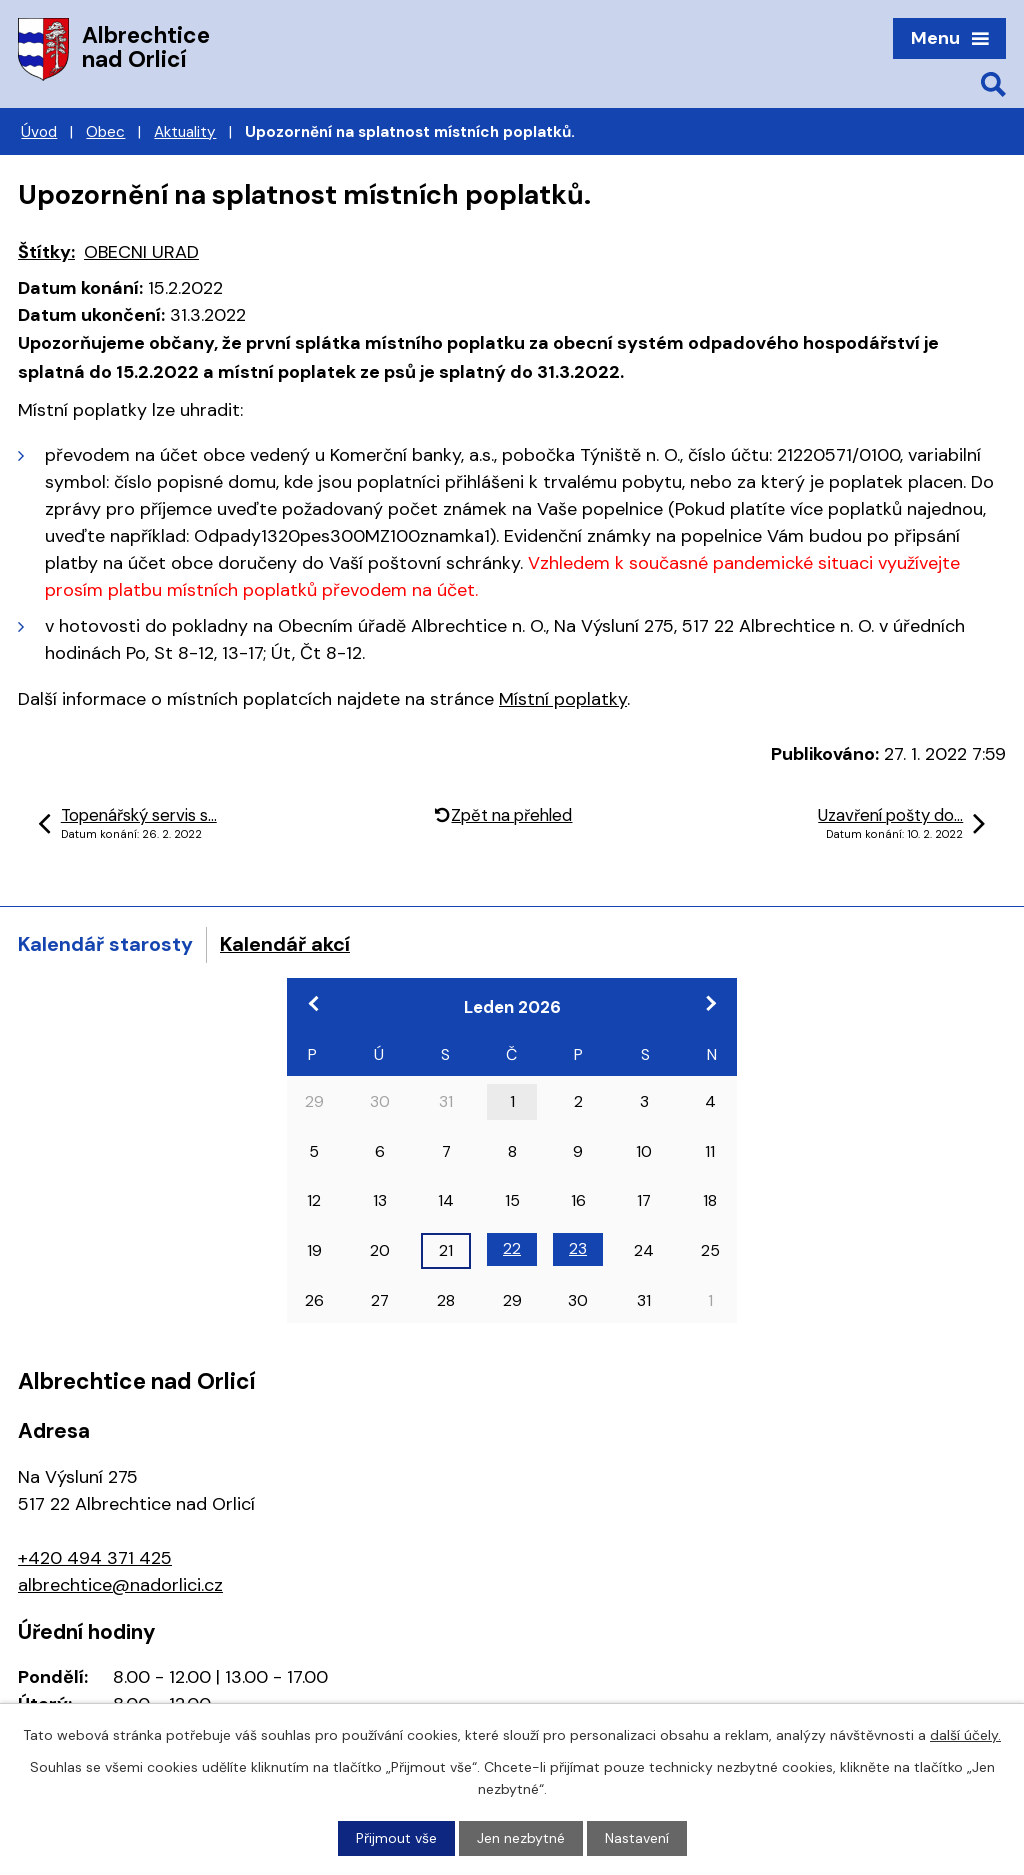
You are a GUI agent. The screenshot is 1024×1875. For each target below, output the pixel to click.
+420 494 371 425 (95, 1558)
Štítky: (46, 252)
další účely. (965, 1735)
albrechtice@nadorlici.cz (120, 1585)
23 (578, 1248)
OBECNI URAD (141, 252)
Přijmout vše (396, 1838)
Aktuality (185, 132)
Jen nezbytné (521, 1838)
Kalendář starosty (105, 944)
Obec (105, 132)
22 (512, 1248)
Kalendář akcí (285, 944)
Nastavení (637, 1838)
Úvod (39, 132)
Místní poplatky (563, 699)
